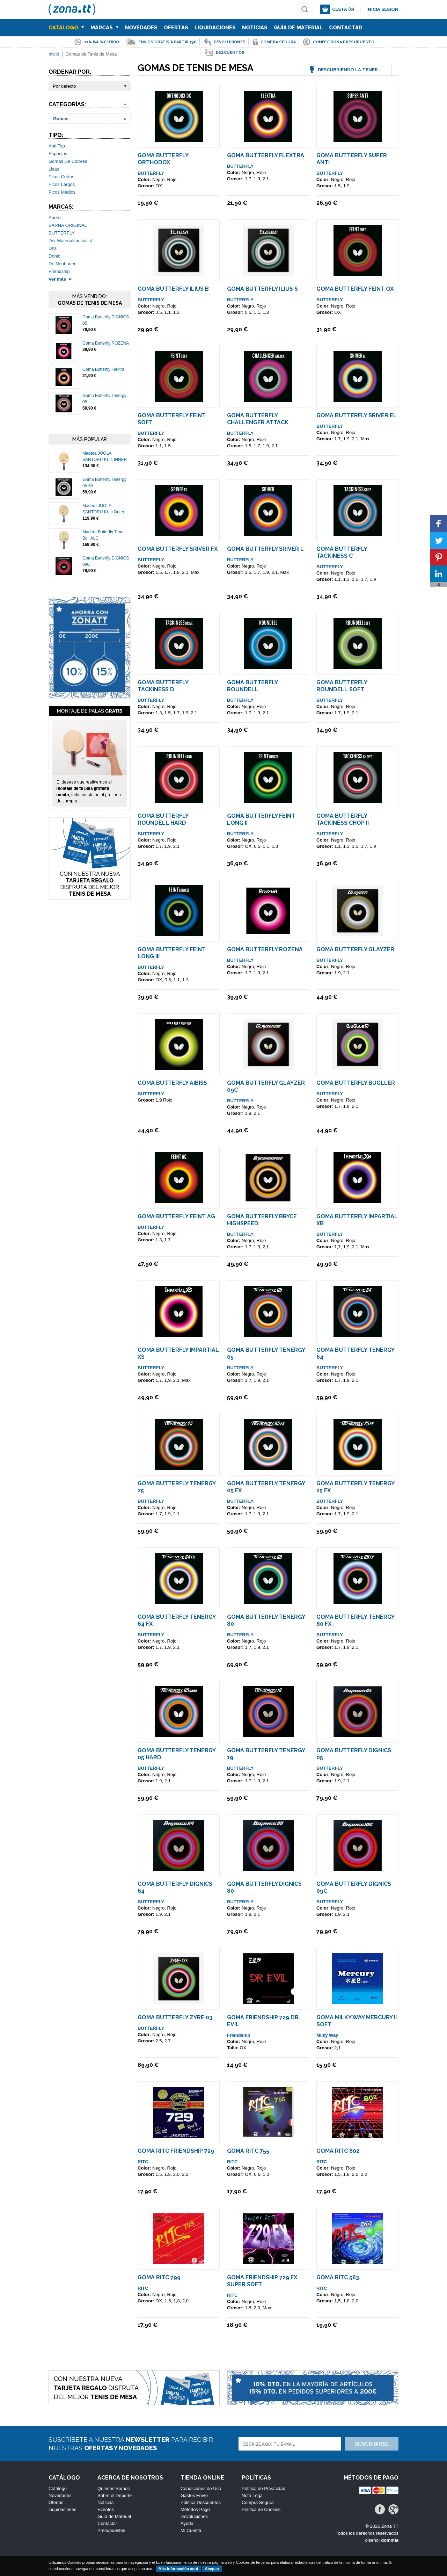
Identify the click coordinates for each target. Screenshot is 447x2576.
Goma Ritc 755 (248, 2151)
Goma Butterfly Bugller (355, 1083)
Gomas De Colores (68, 161)
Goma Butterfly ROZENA (105, 343)
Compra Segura (258, 2502)
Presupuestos (111, 2530)
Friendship (59, 271)
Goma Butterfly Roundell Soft (341, 686)
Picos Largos (62, 184)
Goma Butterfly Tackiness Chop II (342, 819)
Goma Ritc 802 (337, 2151)
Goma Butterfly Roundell (252, 686)
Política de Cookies (261, 2509)
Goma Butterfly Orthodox (163, 159)
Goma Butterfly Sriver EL (356, 415)
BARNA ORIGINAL (68, 225)
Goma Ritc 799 (159, 2277)
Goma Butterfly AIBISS (172, 1083)
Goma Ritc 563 (337, 2277)
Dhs (53, 248)
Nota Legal (253, 2495)
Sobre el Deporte (114, 2495)
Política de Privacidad (263, 2488)
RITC (143, 2161)
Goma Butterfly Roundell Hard (163, 819)
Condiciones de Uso (201, 2488)
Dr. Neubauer (62, 263)
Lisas (54, 169)
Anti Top (57, 146)
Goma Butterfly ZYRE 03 (175, 2017)
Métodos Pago (195, 2509)
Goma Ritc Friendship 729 (176, 2151)
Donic (54, 256)
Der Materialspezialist (70, 240)
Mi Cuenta (191, 2530)
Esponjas (58, 153)
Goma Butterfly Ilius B (173, 289)
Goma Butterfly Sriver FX (178, 549)
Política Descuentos (201, 2502)
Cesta (343, 9)
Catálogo (66, 27)
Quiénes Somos (113, 2488)
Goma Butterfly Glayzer (355, 949)
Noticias (255, 27)
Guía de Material (298, 27)
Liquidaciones (215, 27)
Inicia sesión (382, 9)
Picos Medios (62, 192)
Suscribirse (371, 2444)
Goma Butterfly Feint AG (176, 1216)
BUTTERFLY (62, 233)
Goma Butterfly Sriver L (265, 549)
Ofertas (176, 27)
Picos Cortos (61, 176)
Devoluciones (194, 2516)
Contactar (345, 27)
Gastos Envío (194, 2495)
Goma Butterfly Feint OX (355, 289)
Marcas (104, 27)
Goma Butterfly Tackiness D (163, 686)
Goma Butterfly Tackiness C (341, 552)
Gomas (60, 118)
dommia (389, 2540)
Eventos (105, 2509)
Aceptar (212, 2569)
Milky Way (327, 2035)
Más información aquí (178, 2569)
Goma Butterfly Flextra (103, 369)
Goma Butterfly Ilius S (262, 289)
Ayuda (187, 2523)
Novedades (141, 27)
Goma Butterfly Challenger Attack (257, 419)
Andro (55, 217)
